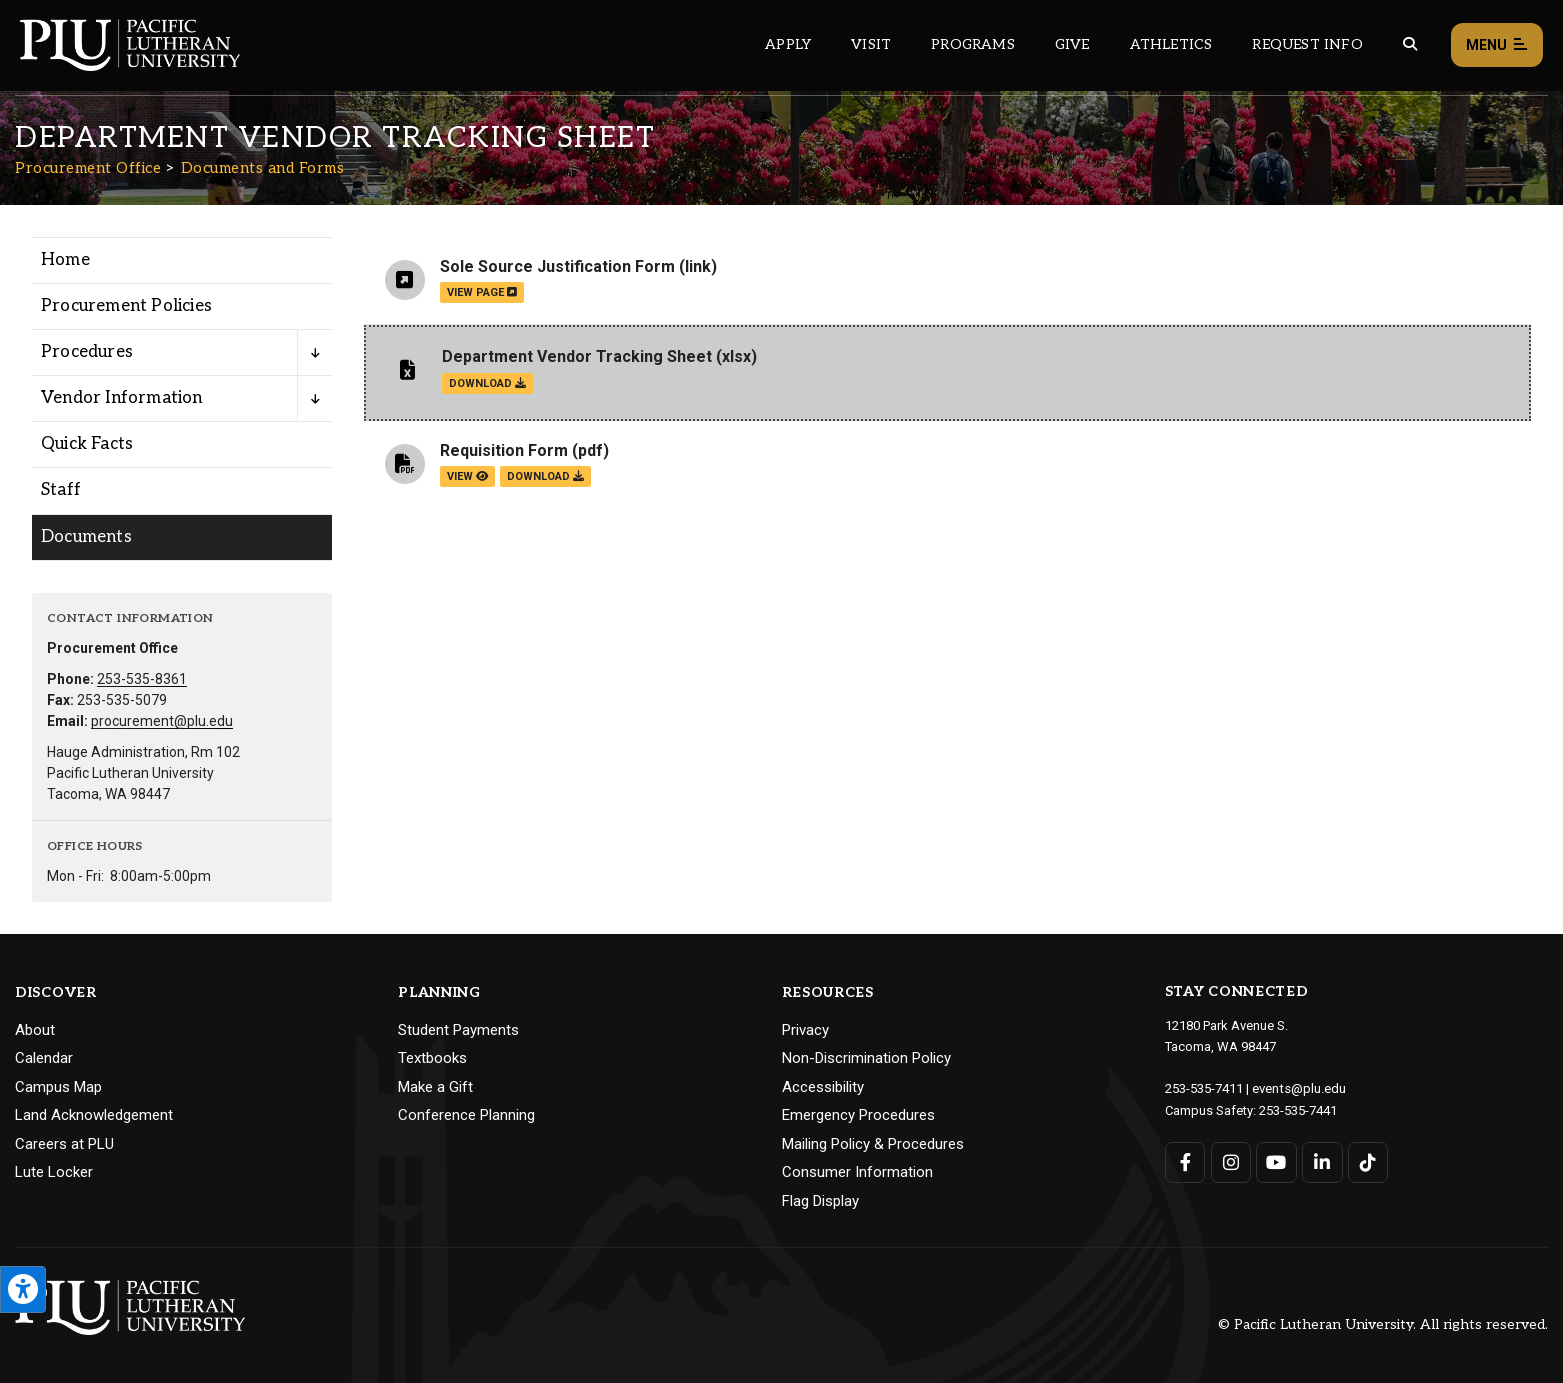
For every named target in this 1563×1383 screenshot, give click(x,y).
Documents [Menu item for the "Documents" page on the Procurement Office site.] (86, 537)
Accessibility (823, 1087)
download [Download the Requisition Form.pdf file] (545, 476)
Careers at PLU (64, 1144)
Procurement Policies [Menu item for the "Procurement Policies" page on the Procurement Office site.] (126, 306)
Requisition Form (504, 450)
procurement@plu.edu (162, 721)
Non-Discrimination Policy (866, 1058)
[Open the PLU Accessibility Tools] (23, 1289)
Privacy (805, 1030)
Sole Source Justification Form (557, 266)
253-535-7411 (1204, 1087)
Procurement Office (88, 168)
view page (482, 292)
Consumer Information (857, 1172)
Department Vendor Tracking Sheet (577, 356)
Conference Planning (466, 1115)
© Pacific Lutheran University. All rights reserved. (1383, 1324)
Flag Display (820, 1201)
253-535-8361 (142, 679)
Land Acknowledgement (94, 1115)
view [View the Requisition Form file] (467, 476)
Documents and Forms (263, 168)
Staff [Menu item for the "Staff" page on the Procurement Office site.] (61, 490)
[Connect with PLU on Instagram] (1230, 1160)
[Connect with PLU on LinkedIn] (1321, 1160)
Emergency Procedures (858, 1115)
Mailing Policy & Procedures (873, 1144)
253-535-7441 (1298, 1108)
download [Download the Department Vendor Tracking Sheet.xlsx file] (487, 383)
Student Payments (458, 1030)
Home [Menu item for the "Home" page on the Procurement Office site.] (65, 260)
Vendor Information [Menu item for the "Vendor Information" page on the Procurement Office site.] (122, 398)
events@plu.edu (1298, 1087)
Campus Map (58, 1087)
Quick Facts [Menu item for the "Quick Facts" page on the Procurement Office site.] (87, 444)
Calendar (44, 1058)
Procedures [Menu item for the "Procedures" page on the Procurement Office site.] (87, 352)
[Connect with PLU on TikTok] (1367, 1160)
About (35, 1030)
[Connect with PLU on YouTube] (1276, 1160)
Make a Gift (435, 1087)
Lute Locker (54, 1172)
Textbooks (432, 1058)
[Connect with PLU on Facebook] (1185, 1160)
